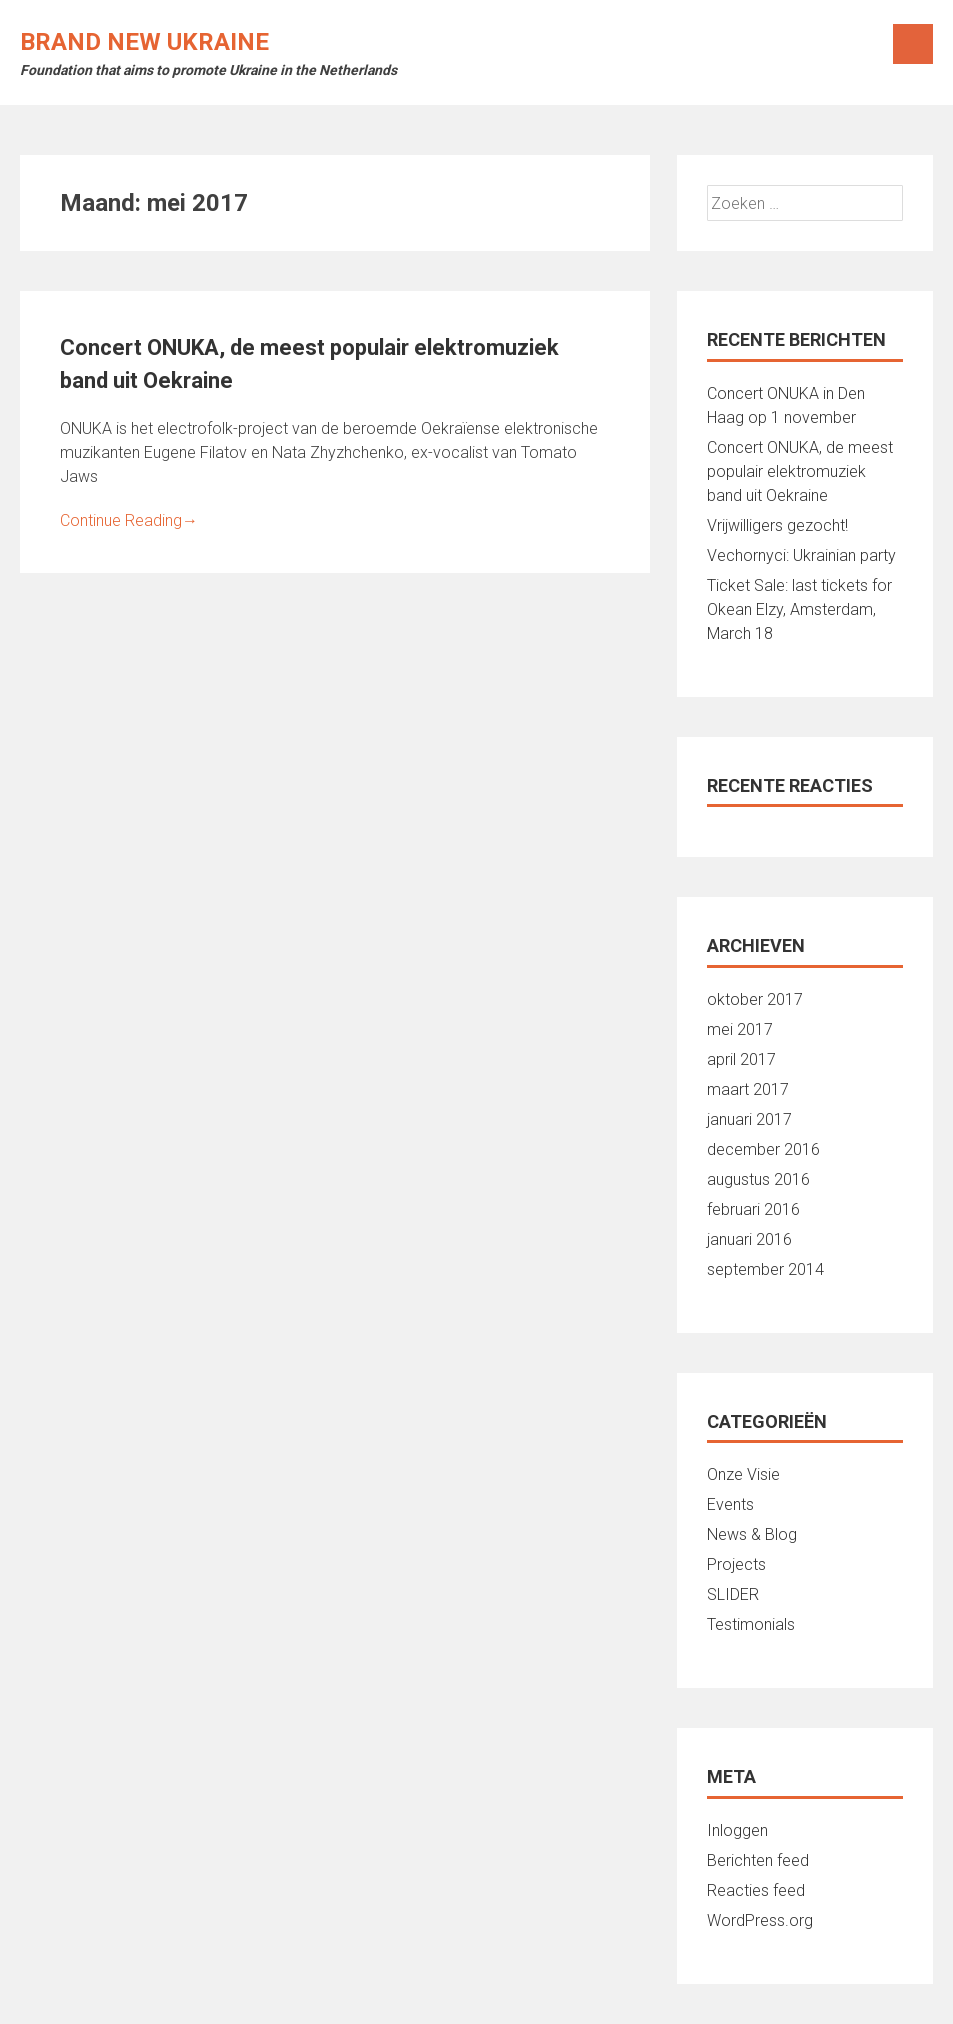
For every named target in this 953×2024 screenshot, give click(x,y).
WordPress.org (760, 1920)
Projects (736, 1564)
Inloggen (737, 1830)
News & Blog (752, 1534)
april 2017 (741, 1059)
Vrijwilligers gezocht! (777, 525)
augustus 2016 (758, 1179)
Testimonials (751, 1624)
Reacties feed (756, 1890)
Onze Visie (743, 1474)
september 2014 (765, 1269)
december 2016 (763, 1149)
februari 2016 (753, 1209)
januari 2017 (749, 1119)
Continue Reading (129, 520)
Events (730, 1504)
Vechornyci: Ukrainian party (801, 555)
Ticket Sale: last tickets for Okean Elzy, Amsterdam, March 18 (799, 609)
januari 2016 (749, 1239)
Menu (913, 44)
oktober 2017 (755, 999)
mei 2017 (740, 1029)
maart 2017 (748, 1089)
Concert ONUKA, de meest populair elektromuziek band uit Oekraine (800, 471)
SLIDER (733, 1594)
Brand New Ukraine (144, 42)
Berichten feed (758, 1860)
